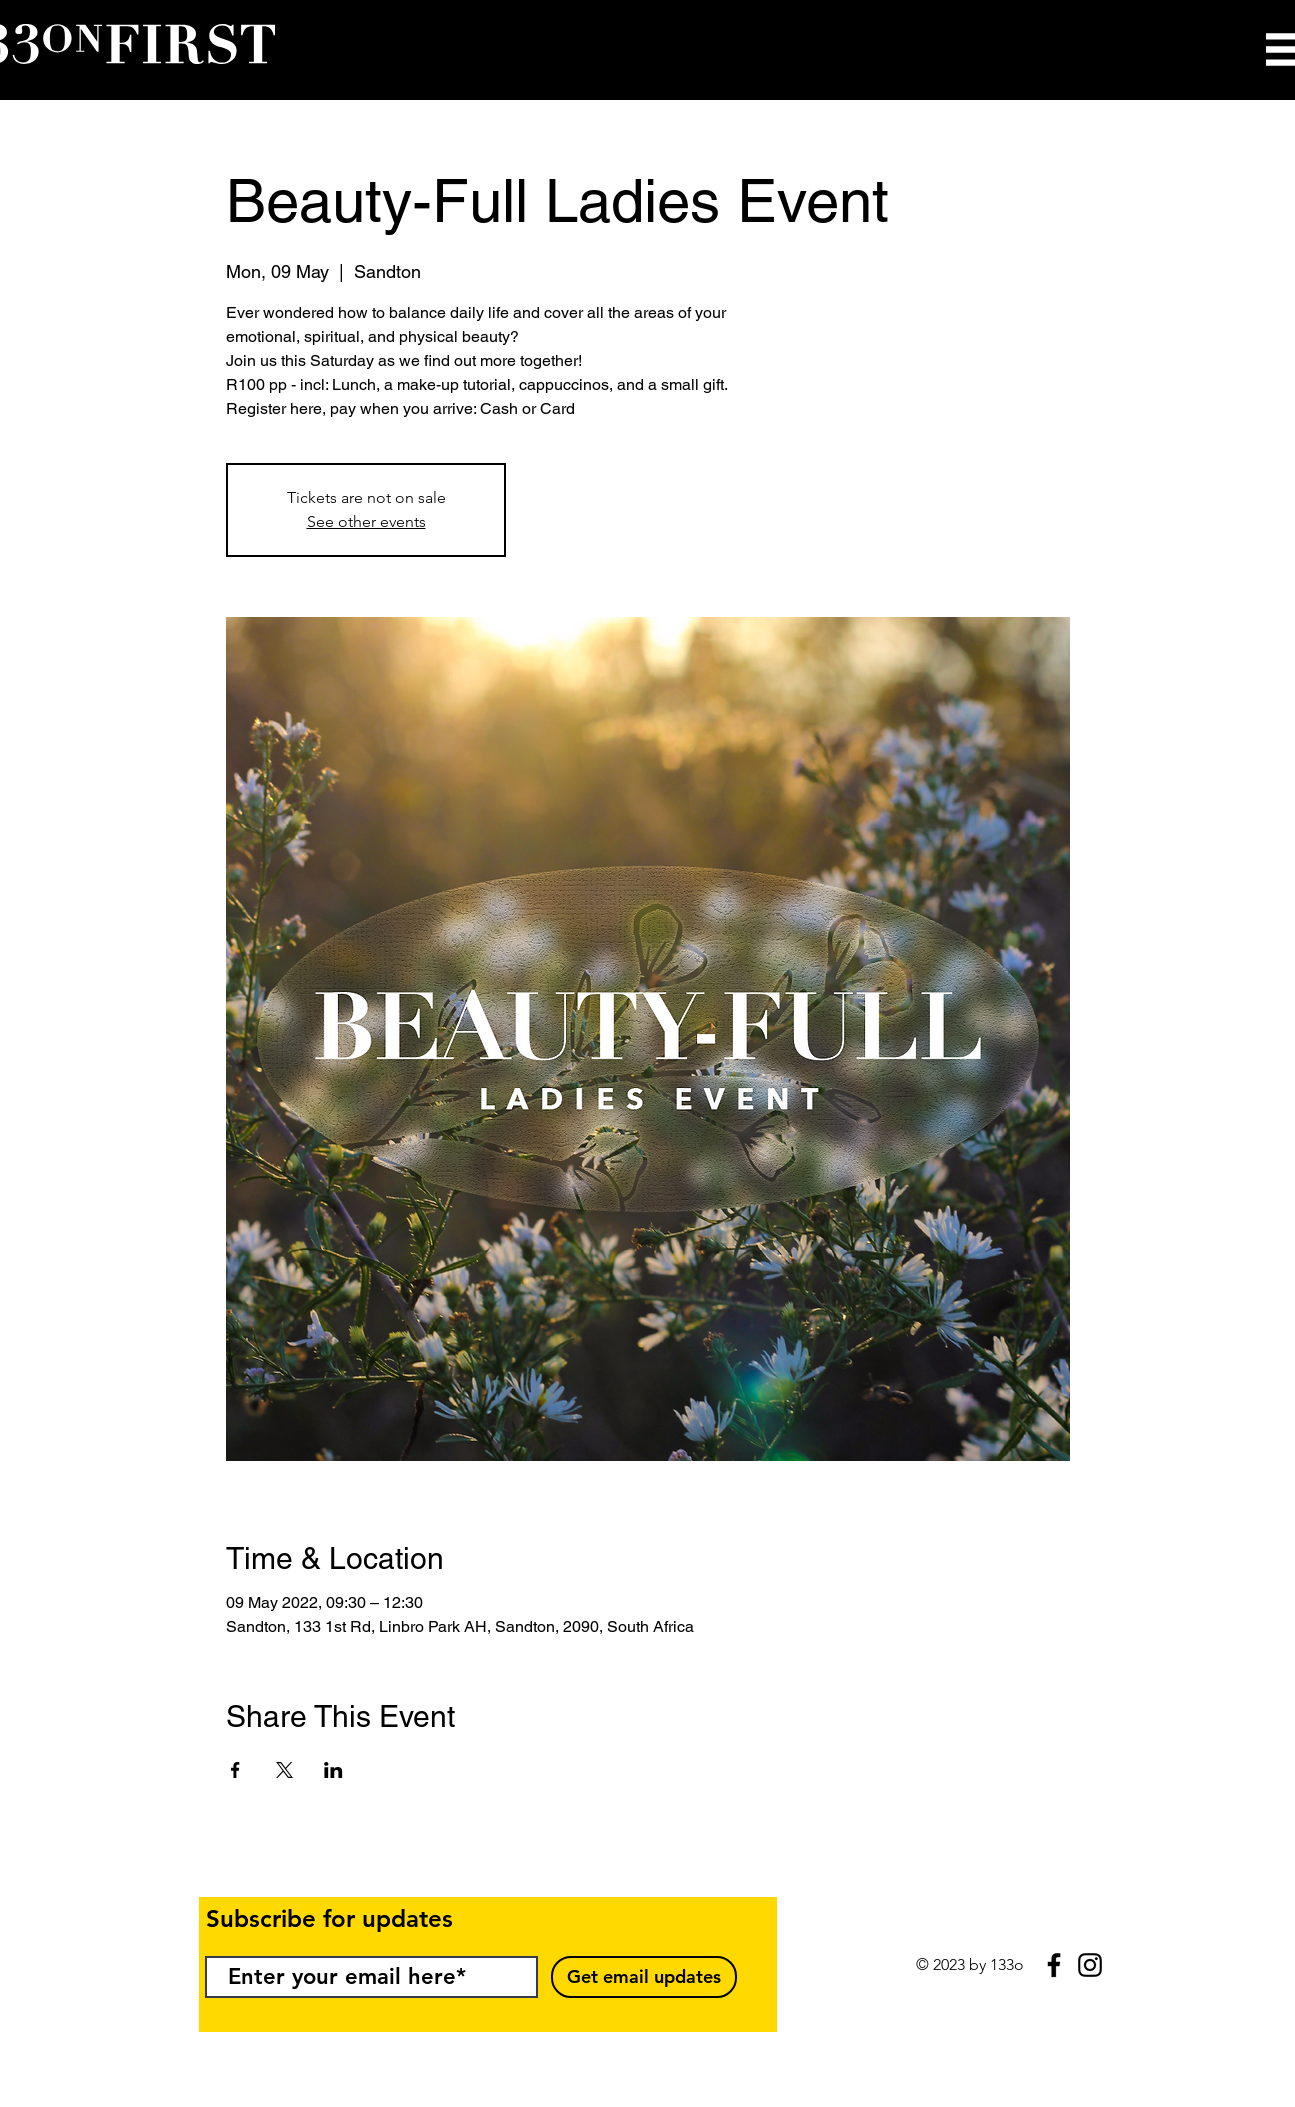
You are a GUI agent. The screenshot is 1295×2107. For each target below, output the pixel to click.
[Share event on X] (284, 1770)
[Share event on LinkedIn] (333, 1770)
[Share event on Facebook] (235, 1770)
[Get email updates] (644, 1977)
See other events (366, 521)
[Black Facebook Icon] (1054, 1965)
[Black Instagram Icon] (1090, 1965)
